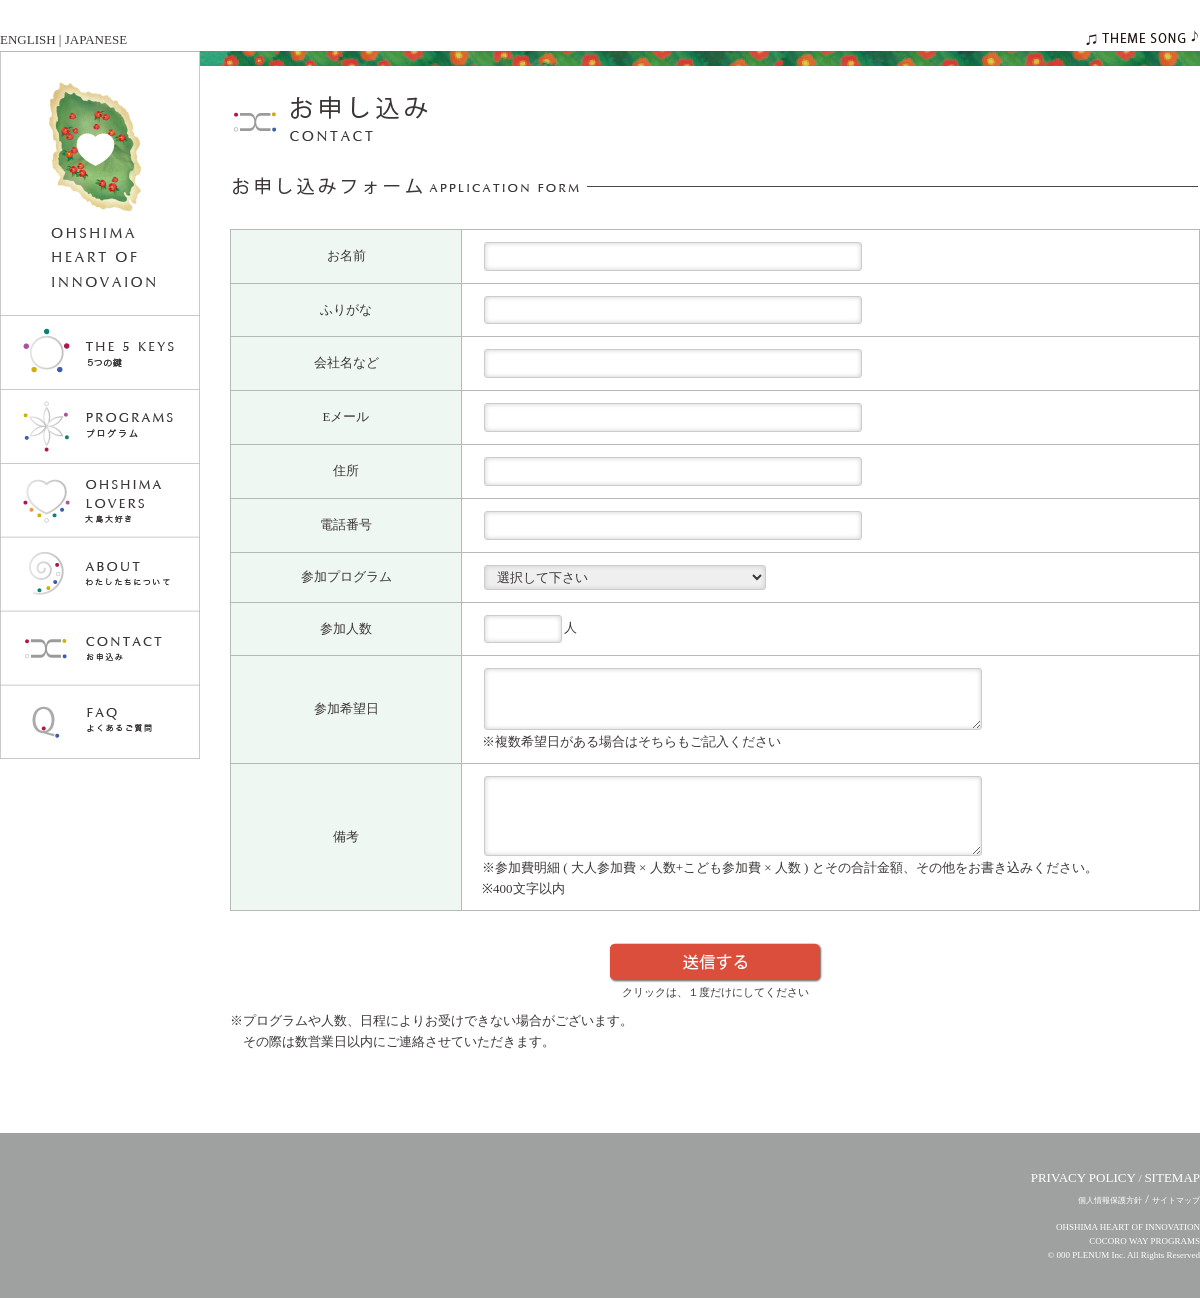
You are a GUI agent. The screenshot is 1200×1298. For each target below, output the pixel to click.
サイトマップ (1176, 1200)
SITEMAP (1172, 1177)
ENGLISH (28, 39)
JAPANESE (96, 39)
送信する (715, 962)
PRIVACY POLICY (1083, 1177)
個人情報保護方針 (1110, 1200)
